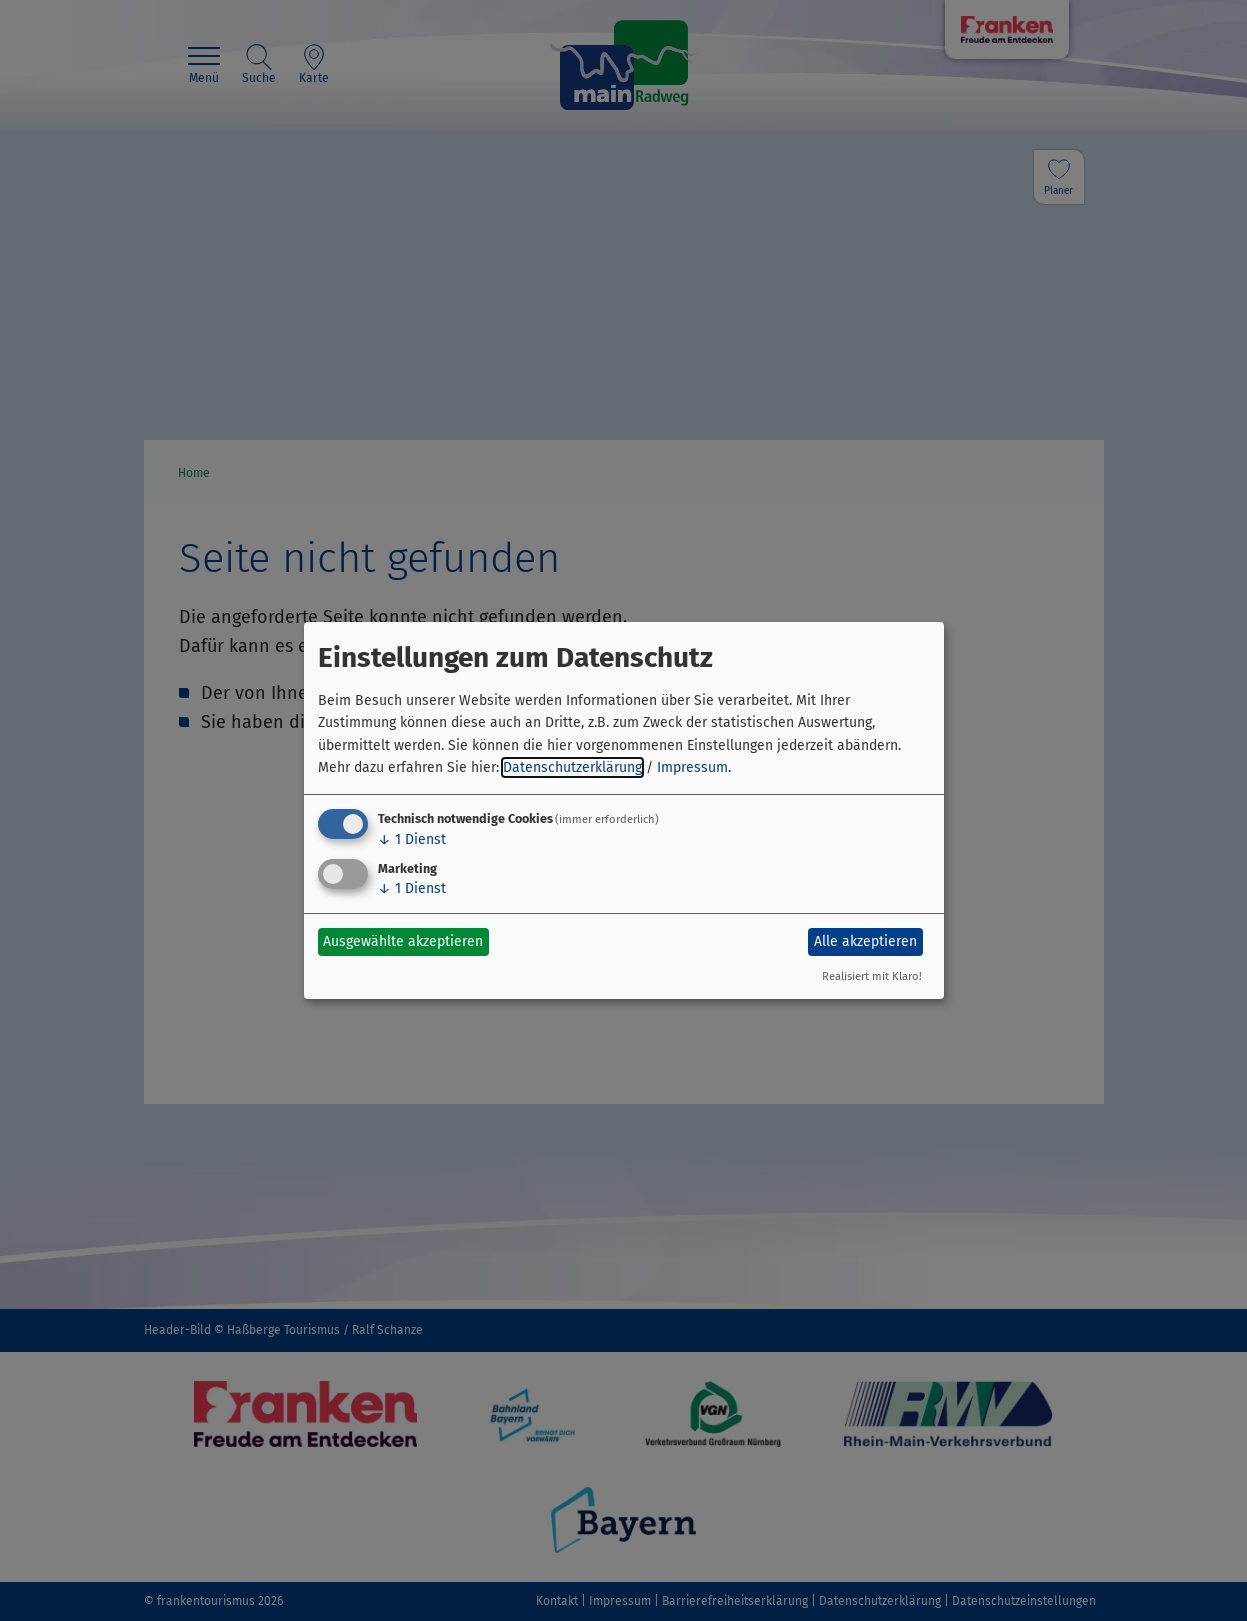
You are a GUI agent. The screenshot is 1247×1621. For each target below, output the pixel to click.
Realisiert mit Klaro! (872, 976)
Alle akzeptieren (865, 941)
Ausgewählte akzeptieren (403, 941)
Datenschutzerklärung (572, 767)
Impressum (692, 767)
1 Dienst (412, 839)
